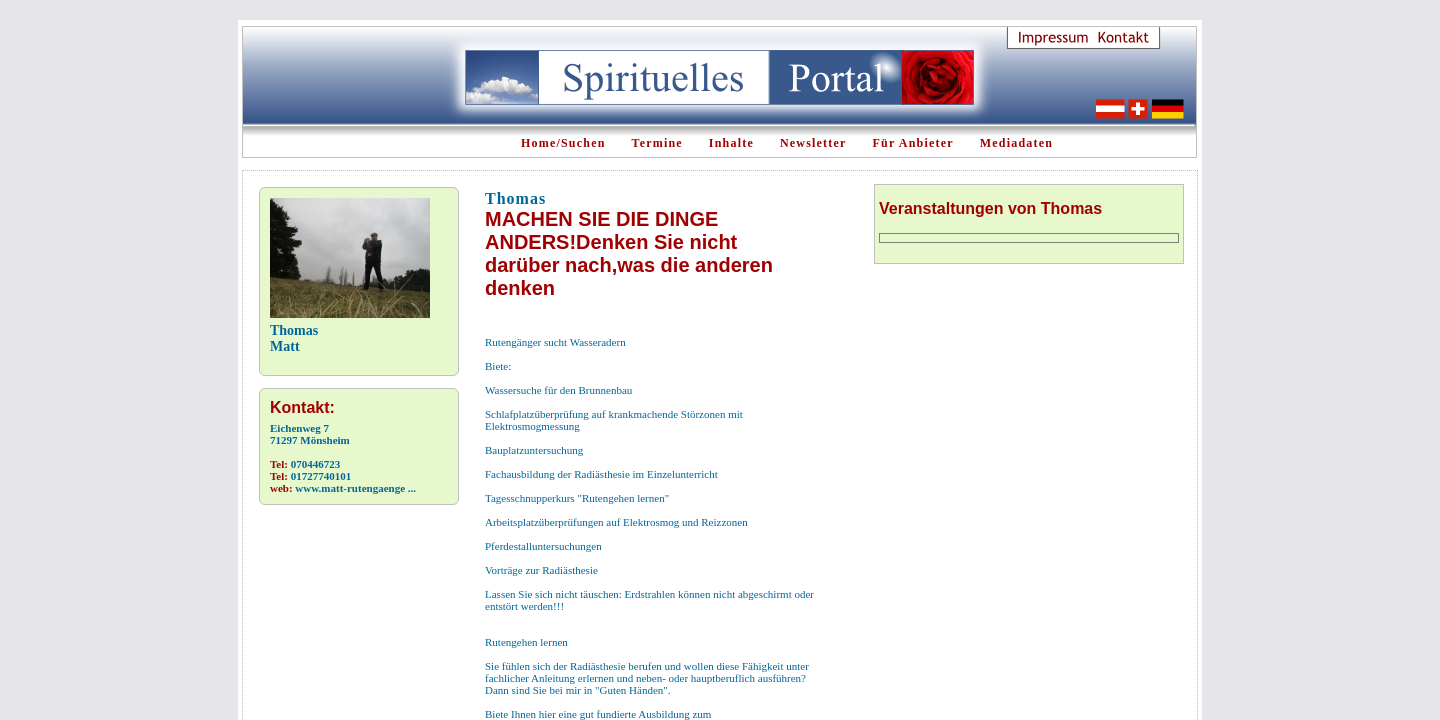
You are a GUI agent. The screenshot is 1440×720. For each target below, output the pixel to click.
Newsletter (813, 143)
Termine (657, 143)
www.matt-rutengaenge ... (355, 488)
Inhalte (731, 143)
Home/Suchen (563, 143)
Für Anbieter (913, 143)
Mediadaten (1016, 143)
